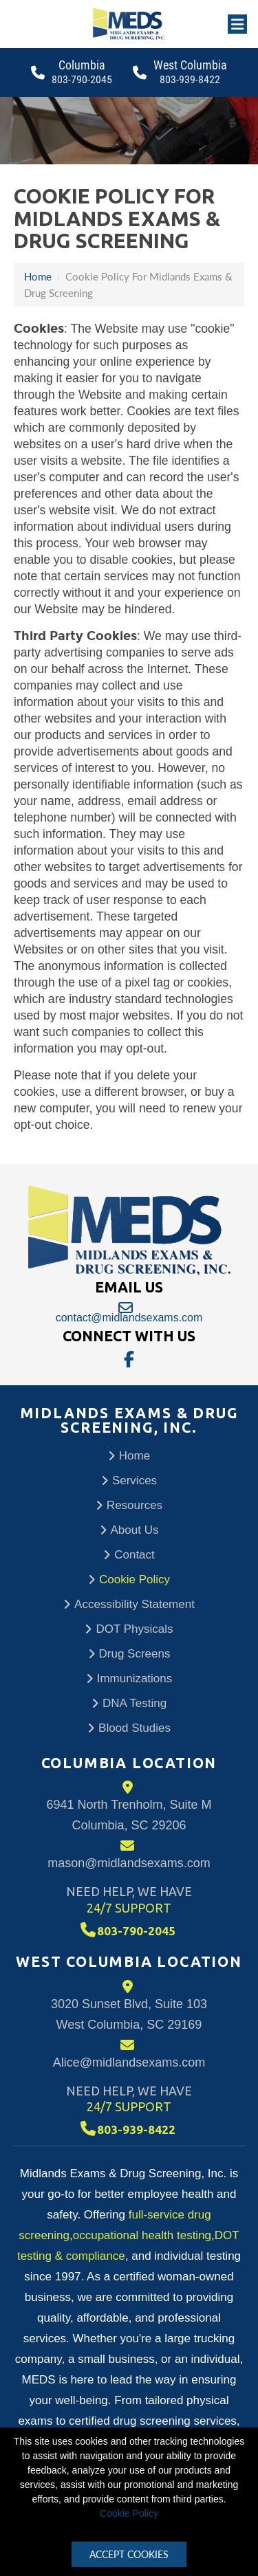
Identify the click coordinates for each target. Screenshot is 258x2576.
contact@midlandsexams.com (128, 1312)
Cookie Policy (129, 2513)
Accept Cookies (129, 2554)
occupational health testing (142, 2235)
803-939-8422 (190, 79)
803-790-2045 (82, 79)
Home (38, 276)
